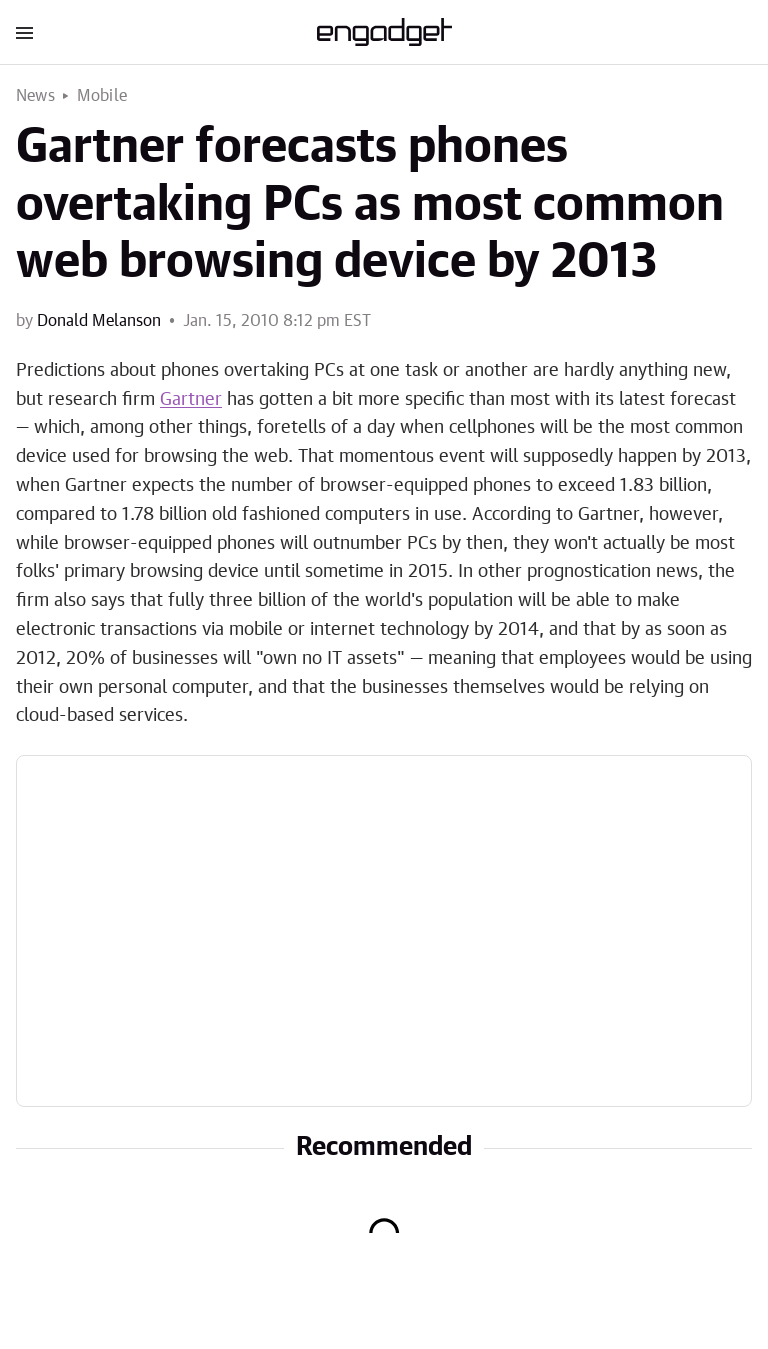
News (35, 96)
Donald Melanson (99, 321)
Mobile (102, 96)
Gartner (191, 400)
